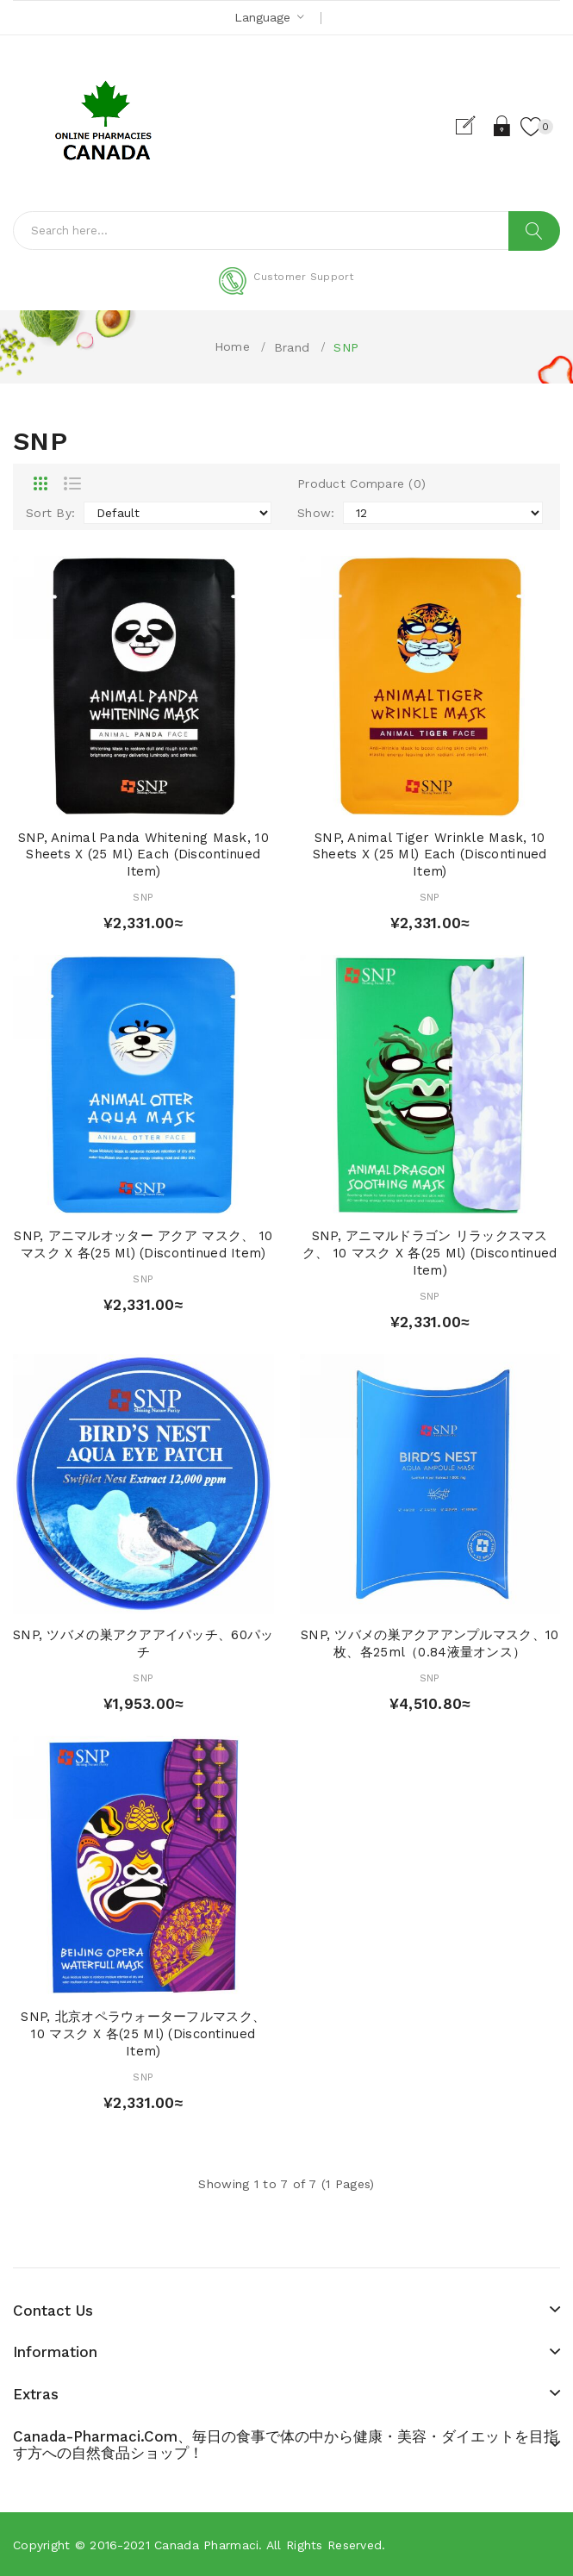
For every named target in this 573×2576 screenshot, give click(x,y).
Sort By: (50, 513)
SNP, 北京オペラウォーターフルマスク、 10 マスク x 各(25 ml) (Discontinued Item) (143, 2034)
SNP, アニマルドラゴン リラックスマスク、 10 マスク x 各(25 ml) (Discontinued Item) (429, 1253)
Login (503, 126)
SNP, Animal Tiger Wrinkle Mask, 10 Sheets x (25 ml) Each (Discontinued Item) (430, 855)
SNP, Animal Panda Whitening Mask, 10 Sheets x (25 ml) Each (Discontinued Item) (143, 855)
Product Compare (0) (361, 483)
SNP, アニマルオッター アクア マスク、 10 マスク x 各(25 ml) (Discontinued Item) (143, 1244)
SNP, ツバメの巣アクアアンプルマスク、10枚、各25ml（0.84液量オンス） (429, 1643)
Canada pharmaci (206, 2545)
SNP (345, 347)
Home (232, 346)
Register (472, 126)
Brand (291, 347)
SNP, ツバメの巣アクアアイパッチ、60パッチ (143, 1643)
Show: (315, 513)
